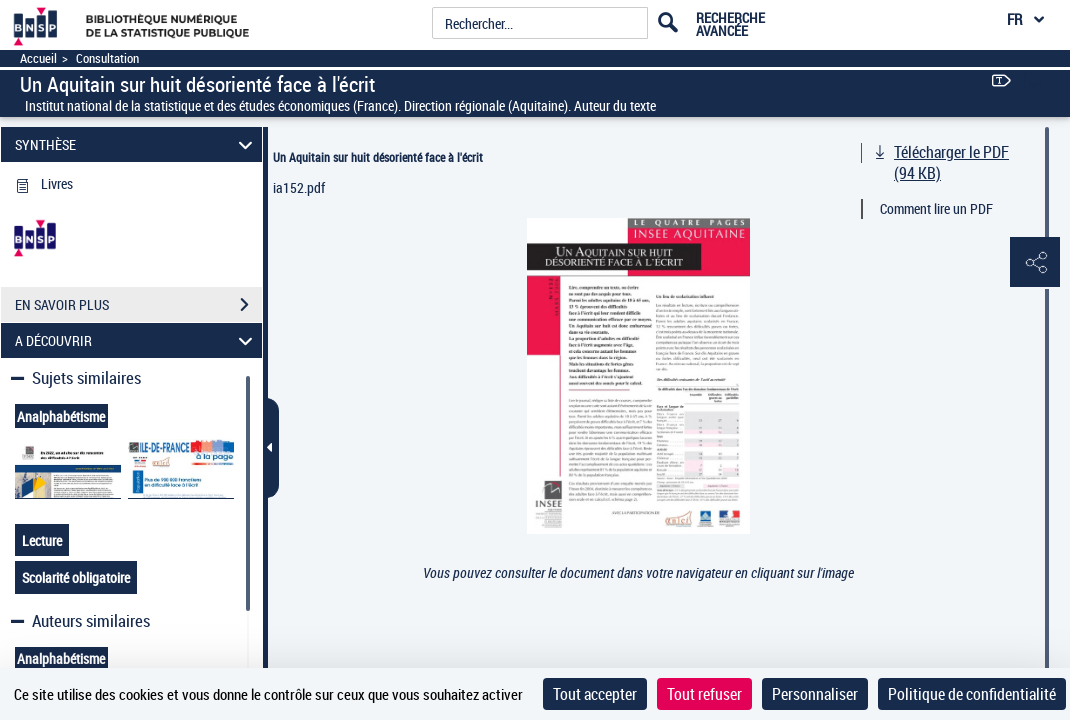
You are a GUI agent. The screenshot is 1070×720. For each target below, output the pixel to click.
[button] (1035, 263)
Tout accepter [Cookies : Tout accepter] (595, 694)
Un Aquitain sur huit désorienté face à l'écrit (378, 157)
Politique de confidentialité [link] (972, 694)
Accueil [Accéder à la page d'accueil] (38, 58)
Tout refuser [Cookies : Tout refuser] (704, 694)
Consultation (107, 58)
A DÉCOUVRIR (136, 340)
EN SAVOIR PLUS (138, 305)
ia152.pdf (299, 187)
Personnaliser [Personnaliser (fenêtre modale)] (815, 694)
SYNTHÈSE (136, 144)
